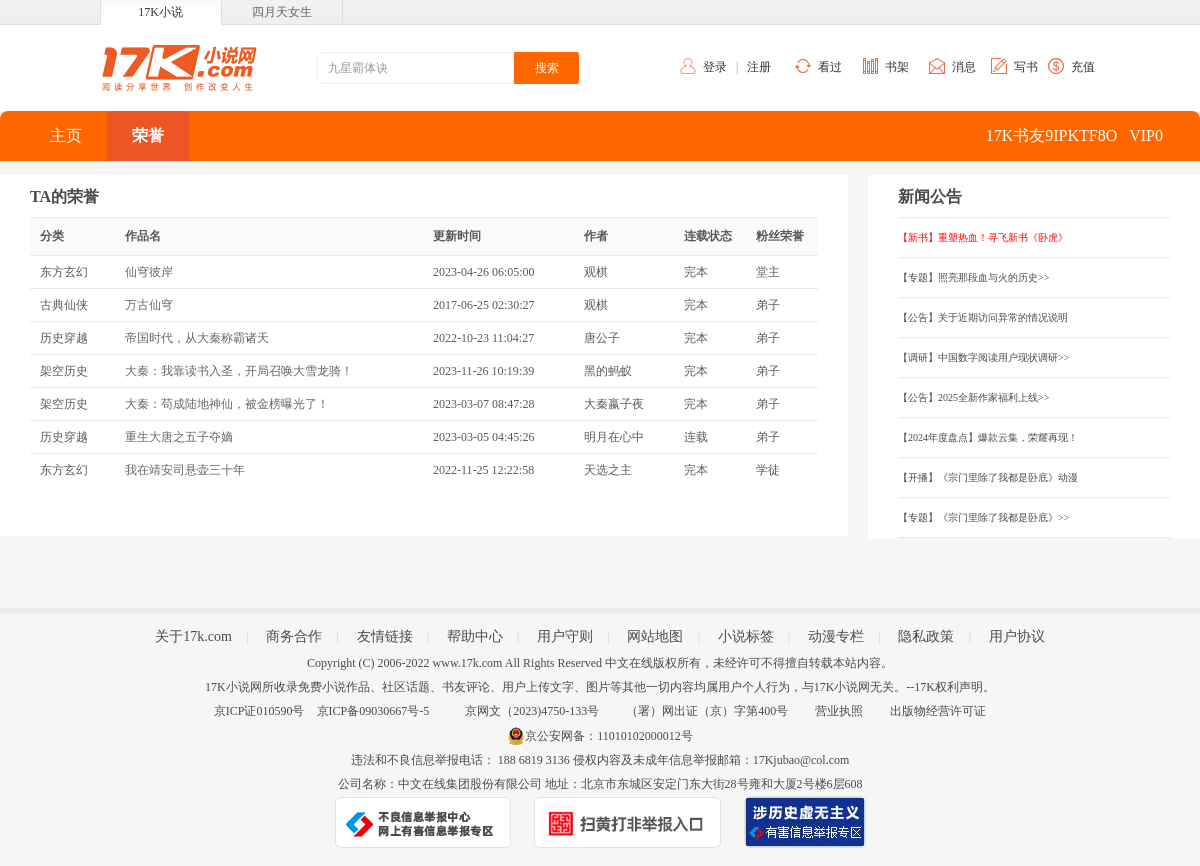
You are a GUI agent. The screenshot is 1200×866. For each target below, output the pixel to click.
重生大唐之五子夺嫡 (179, 437)
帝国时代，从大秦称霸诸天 (197, 338)
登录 (715, 67)
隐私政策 (926, 636)
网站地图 (655, 636)
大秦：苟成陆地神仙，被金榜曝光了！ (227, 404)
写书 (1026, 67)
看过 (830, 67)
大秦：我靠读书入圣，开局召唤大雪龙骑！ (239, 371)
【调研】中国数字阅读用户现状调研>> (983, 357)
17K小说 (160, 12)
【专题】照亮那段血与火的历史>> (973, 277)
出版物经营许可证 (938, 711)
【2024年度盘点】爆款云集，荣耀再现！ (988, 437)
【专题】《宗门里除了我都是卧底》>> (983, 517)
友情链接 (385, 636)
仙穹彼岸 (149, 272)
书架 (897, 67)
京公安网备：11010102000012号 (609, 736)
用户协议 (1017, 636)
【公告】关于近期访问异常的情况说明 (983, 317)
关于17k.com (193, 636)
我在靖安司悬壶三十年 (185, 470)
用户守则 (565, 636)
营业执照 (839, 711)
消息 (964, 67)
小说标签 (746, 636)
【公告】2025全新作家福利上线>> (973, 397)
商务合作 (294, 636)
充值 (1083, 67)
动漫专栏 (836, 636)
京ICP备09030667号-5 (373, 711)
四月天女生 (282, 12)
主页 (66, 135)
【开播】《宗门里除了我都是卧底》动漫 (988, 477)
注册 (759, 67)
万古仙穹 (149, 305)
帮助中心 (475, 636)
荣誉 (148, 135)
